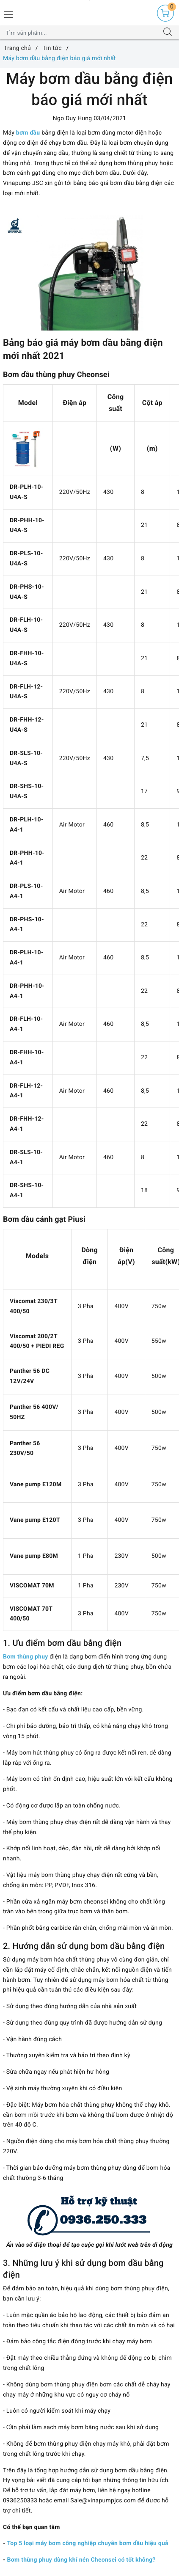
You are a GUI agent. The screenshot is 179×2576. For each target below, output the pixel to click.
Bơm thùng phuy (25, 1656)
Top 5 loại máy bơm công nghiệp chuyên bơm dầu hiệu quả (87, 2543)
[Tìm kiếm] (167, 32)
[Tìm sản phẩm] (81, 32)
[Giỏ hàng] (165, 13)
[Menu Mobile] (9, 14)
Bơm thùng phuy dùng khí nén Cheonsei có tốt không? (81, 2560)
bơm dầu (28, 132)
